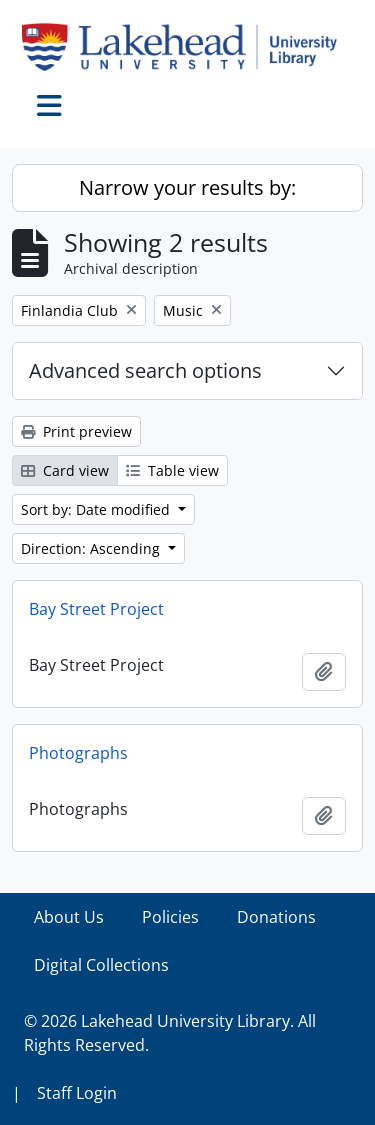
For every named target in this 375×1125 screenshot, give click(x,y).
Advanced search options (145, 370)
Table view (172, 470)
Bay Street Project (96, 609)
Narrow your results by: (187, 187)
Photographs (78, 753)
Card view (65, 470)
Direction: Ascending (92, 548)
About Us (69, 917)
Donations (276, 917)
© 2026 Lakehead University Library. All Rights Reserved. (170, 1033)
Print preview (76, 431)
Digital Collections (101, 965)
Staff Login (77, 1093)
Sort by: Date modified (97, 509)
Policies (170, 917)
